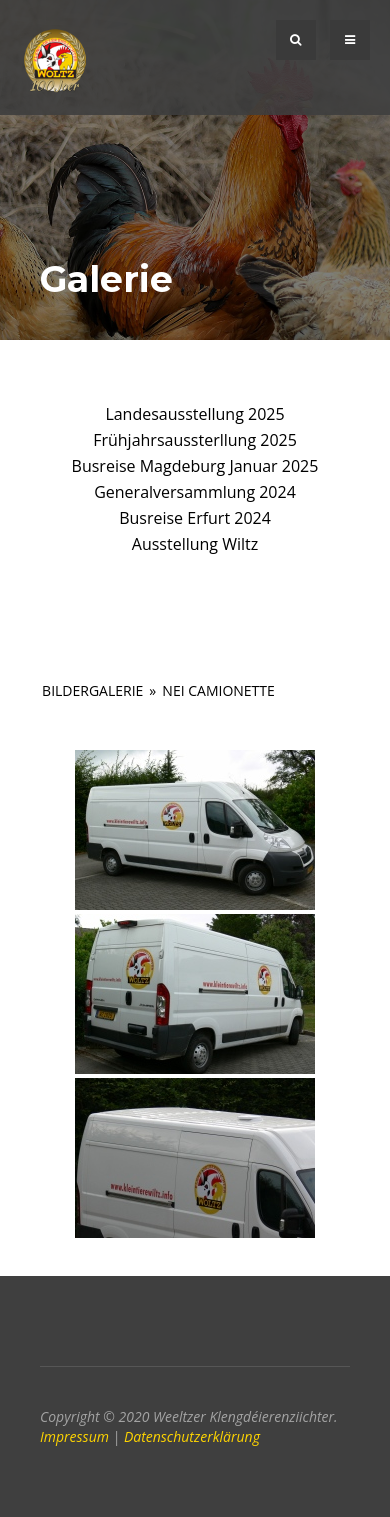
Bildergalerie (92, 690)
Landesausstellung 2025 (194, 414)
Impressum (74, 1436)
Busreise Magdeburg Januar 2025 (195, 466)
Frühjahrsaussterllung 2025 (195, 440)
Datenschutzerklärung (192, 1436)
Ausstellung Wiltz (195, 544)
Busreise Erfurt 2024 (195, 518)
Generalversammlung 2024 (195, 492)
